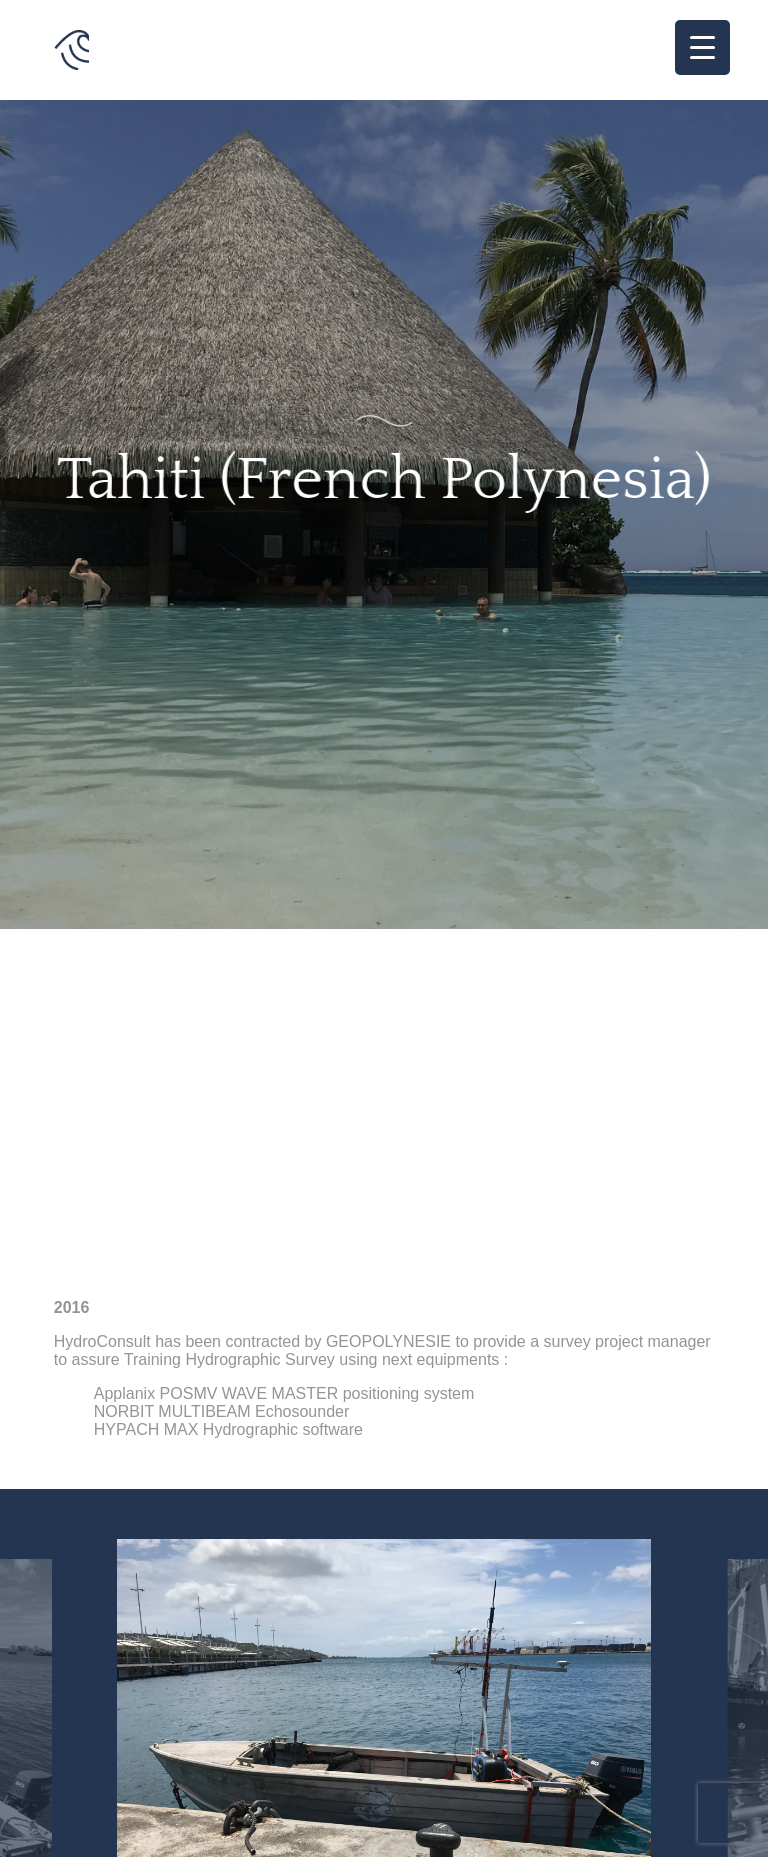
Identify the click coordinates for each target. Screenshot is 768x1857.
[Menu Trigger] (702, 47)
